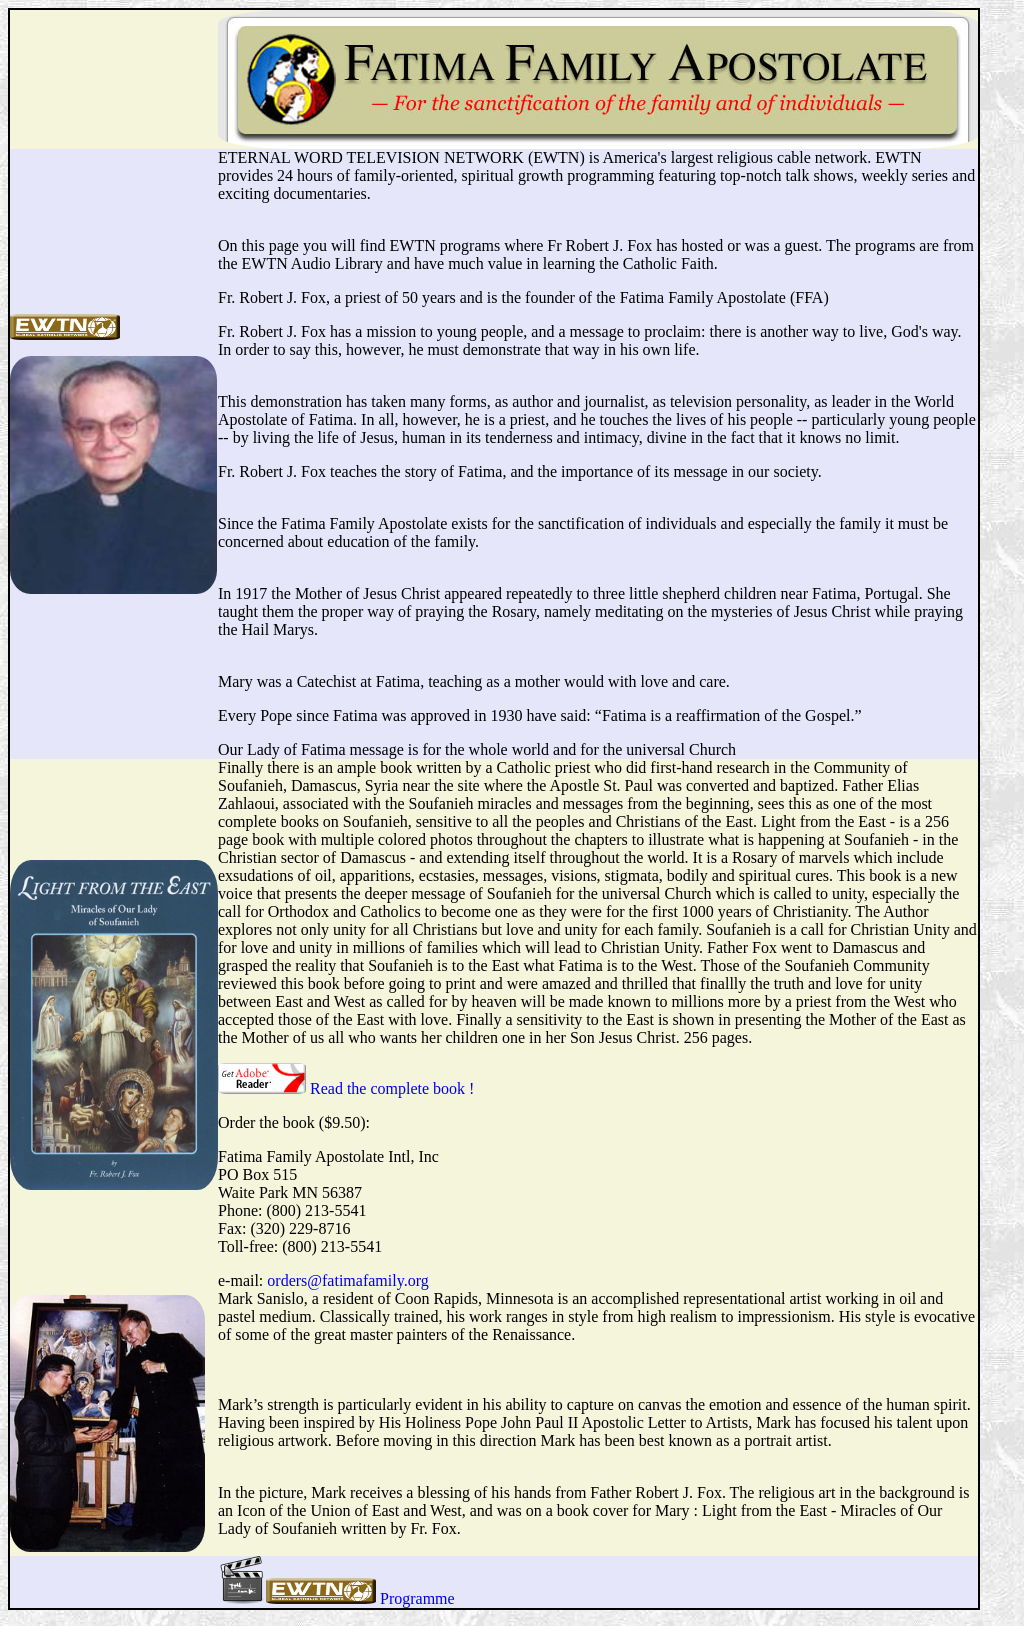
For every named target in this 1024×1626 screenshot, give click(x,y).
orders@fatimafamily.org (347, 1280)
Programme (417, 1598)
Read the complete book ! (392, 1088)
